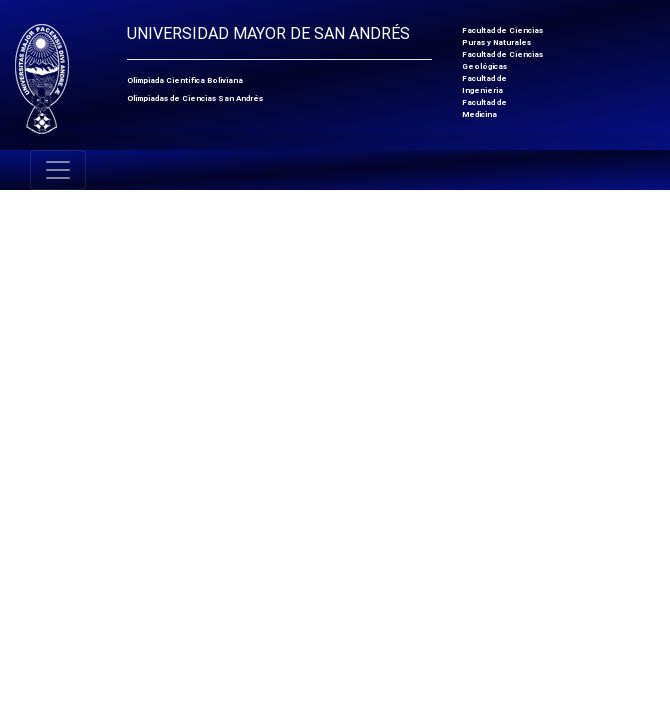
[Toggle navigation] (58, 170)
